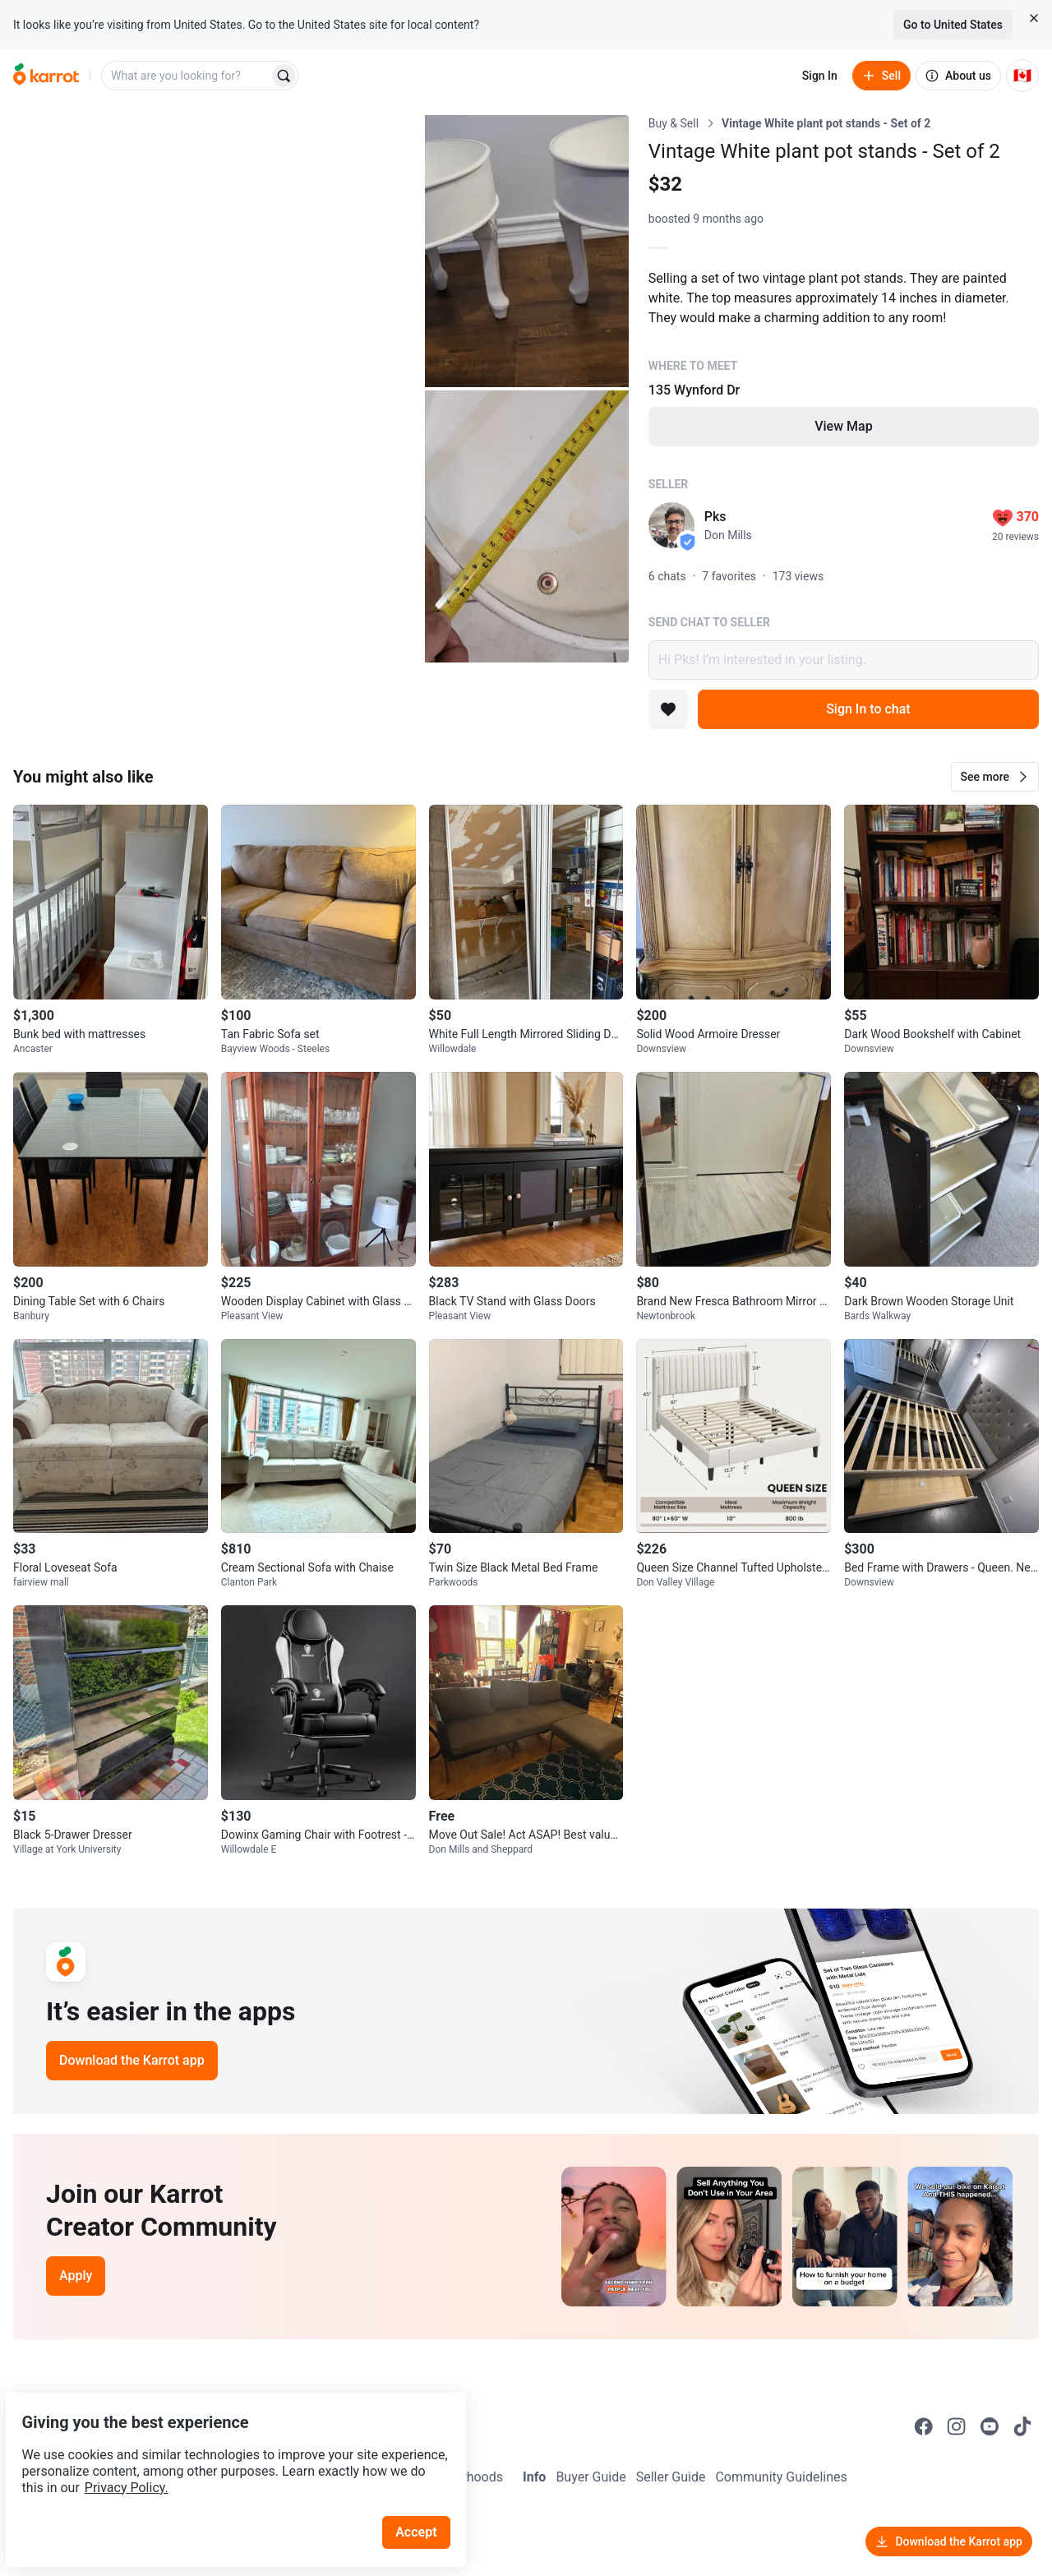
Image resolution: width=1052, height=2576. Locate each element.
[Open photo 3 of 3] (527, 526)
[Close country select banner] (1033, 18)
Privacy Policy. (223, 2449)
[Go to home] (46, 75)
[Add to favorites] (668, 709)
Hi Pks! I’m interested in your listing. (843, 660)
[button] (995, 777)
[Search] (283, 75)
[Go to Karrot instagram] (957, 2426)
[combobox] (186, 75)
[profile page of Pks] (671, 525)
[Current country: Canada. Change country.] (1022, 75)
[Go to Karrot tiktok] (1022, 2426)
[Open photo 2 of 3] (527, 251)
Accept (426, 2493)
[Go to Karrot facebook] (924, 2426)
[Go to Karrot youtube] (989, 2426)
